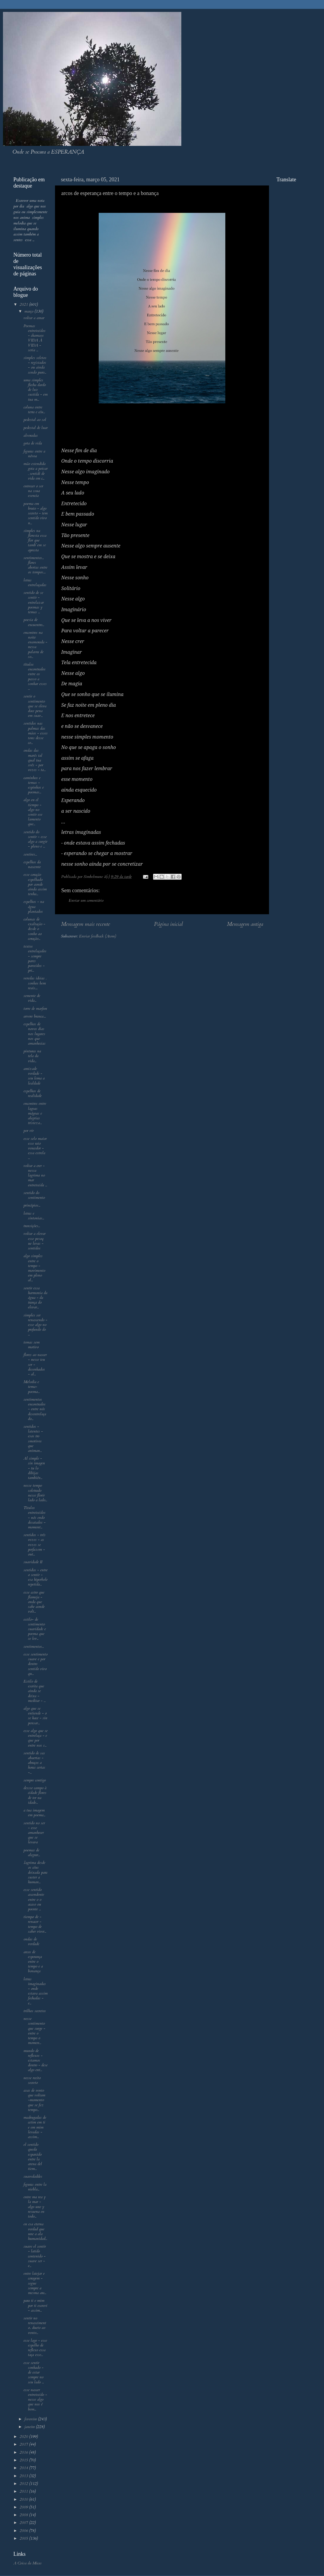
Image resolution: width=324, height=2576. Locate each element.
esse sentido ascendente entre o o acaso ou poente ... (33, 1899)
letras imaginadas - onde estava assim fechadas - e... (35, 1991)
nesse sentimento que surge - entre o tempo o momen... (34, 2030)
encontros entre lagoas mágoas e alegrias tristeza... (34, 1113)
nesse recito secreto (32, 2080)
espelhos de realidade (32, 1093)
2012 (24, 2483)
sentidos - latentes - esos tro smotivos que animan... (33, 1438)
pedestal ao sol (34, 419)
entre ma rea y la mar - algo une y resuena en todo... (34, 2206)
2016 (24, 2452)
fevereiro (31, 2419)
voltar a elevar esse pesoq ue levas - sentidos (34, 1241)
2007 (24, 2522)
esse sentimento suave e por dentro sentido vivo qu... (35, 1664)
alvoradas (30, 435)
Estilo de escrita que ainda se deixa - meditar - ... (34, 1691)
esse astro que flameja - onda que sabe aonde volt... (34, 1602)
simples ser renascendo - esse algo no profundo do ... (35, 1325)
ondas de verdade (31, 1942)
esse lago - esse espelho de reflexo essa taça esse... (35, 2348)
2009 (24, 2507)
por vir (28, 1130)
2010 (24, 2499)
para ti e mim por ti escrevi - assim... (35, 2305)
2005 (24, 2538)
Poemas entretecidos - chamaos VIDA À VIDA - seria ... (34, 338)
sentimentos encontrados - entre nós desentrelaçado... (34, 1409)
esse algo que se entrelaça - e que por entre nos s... (35, 1738)
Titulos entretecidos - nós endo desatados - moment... (34, 1517)
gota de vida (32, 443)
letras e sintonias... (33, 1216)
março (29, 311)
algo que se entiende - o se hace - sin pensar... (35, 1716)
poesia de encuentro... (33, 622)
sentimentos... (33, 1646)
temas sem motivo (31, 1345)
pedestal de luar (35, 427)
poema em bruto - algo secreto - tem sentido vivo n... (35, 513)
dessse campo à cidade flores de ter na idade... (34, 1795)
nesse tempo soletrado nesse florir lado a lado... (35, 1493)
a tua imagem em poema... (34, 1813)
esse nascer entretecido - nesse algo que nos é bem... (35, 2399)
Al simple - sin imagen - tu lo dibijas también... (34, 1468)
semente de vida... (31, 998)
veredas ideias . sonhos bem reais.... (34, 983)
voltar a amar (33, 318)
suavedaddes (32, 2176)
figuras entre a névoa (34, 454)
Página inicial (168, 924)
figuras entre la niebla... (34, 2187)
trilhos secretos (34, 2011)
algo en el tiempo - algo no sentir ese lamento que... (32, 812)
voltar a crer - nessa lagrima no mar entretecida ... (35, 1175)
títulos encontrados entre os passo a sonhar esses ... (35, 676)
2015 (24, 2460)
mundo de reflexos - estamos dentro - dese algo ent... (35, 2060)
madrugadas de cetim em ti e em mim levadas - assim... (34, 2127)
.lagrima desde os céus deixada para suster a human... (35, 1872)
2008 (24, 2515)
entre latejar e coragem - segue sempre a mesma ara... (34, 2283)
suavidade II (32, 1562)
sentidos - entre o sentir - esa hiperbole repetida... (35, 1577)
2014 (24, 2468)
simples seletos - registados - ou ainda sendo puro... (34, 365)
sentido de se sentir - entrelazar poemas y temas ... (33, 602)
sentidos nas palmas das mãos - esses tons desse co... (35, 733)
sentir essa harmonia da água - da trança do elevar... (35, 1297)
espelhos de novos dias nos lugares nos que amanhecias (34, 1033)
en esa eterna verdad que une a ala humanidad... (35, 2231)
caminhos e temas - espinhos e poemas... (33, 785)
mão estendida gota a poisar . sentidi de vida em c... (35, 471)
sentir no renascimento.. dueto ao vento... (34, 2325)
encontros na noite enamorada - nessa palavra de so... (35, 644)
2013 (24, 2476)
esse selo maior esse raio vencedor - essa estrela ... (35, 1148)
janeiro (30, 2427)
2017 (24, 2444)
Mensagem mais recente (85, 924)
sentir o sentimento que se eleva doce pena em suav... (34, 706)
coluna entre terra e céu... (34, 410)
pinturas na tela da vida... (32, 1056)
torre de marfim (35, 1008)
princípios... (31, 1205)
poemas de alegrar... (31, 1853)
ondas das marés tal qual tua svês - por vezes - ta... (34, 760)
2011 (24, 2491)
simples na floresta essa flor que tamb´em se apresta (34, 540)
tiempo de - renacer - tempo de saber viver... (34, 1924)
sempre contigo (34, 1780)
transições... (31, 1226)
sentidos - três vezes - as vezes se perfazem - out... (34, 1544)
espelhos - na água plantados (33, 906)
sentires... (30, 854)
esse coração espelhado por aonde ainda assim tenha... (35, 884)
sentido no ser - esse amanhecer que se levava (34, 1832)
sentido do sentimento (34, 1195)
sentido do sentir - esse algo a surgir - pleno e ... (35, 839)
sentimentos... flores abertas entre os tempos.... (35, 565)
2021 (24, 304)
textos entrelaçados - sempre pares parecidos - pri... (34, 958)
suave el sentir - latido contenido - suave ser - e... (34, 2256)
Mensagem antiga (245, 924)
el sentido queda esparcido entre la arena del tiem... (32, 2156)
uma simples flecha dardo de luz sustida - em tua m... (35, 389)
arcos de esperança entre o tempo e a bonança (33, 1961)
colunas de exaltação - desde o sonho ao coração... (34, 929)
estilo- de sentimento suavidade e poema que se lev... (34, 1629)
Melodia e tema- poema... (31, 1386)
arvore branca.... (34, 1016)
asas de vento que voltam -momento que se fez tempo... (34, 2100)
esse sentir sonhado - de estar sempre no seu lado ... (33, 2372)
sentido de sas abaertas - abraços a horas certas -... (34, 1762)
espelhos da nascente (32, 864)
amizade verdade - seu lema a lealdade (34, 1076)
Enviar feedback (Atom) (97, 936)
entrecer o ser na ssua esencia (33, 490)
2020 (24, 2436)
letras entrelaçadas (34, 583)
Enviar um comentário (86, 900)
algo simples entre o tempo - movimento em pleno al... (34, 1268)
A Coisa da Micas (27, 2563)
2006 (24, 2530)
